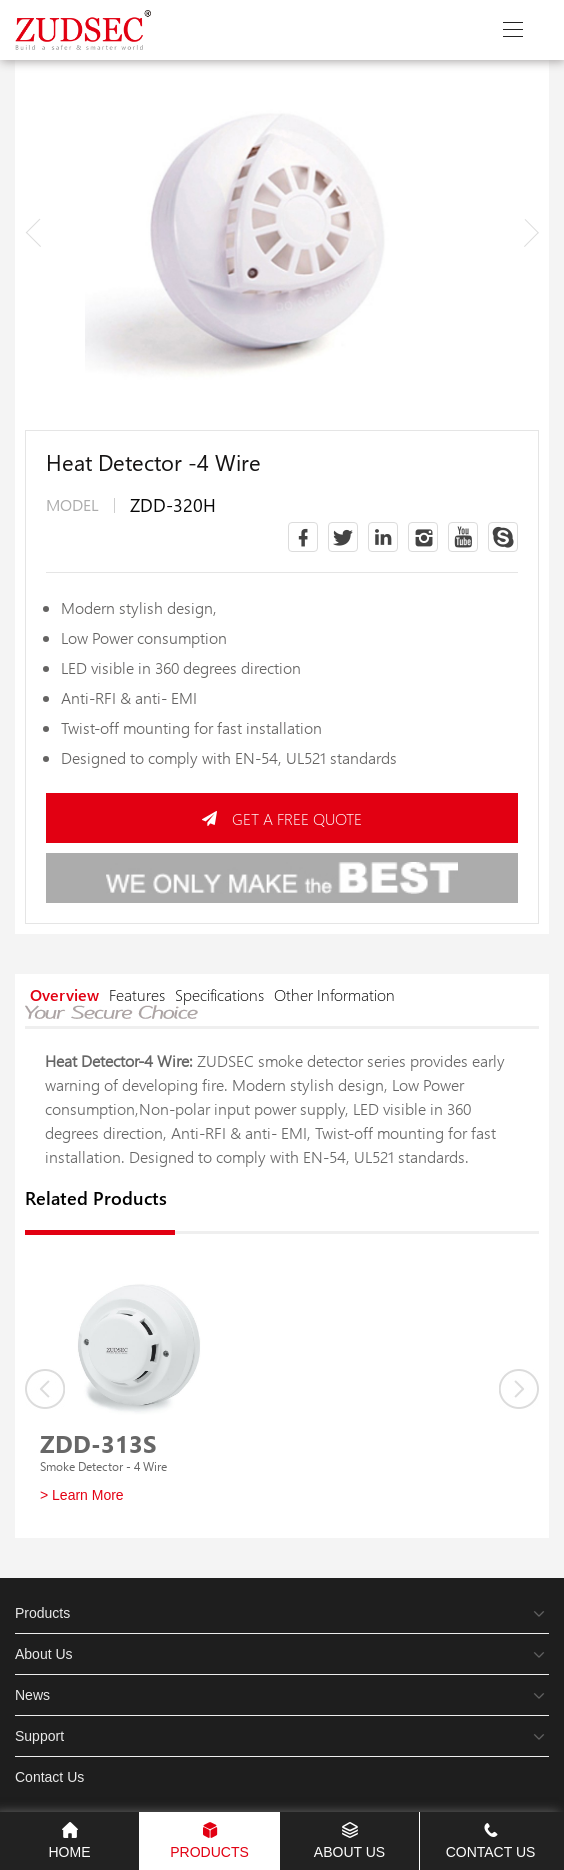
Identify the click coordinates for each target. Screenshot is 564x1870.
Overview (64, 994)
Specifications (219, 994)
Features (137, 994)
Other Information (334, 994)
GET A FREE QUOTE (282, 818)
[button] (531, 232)
